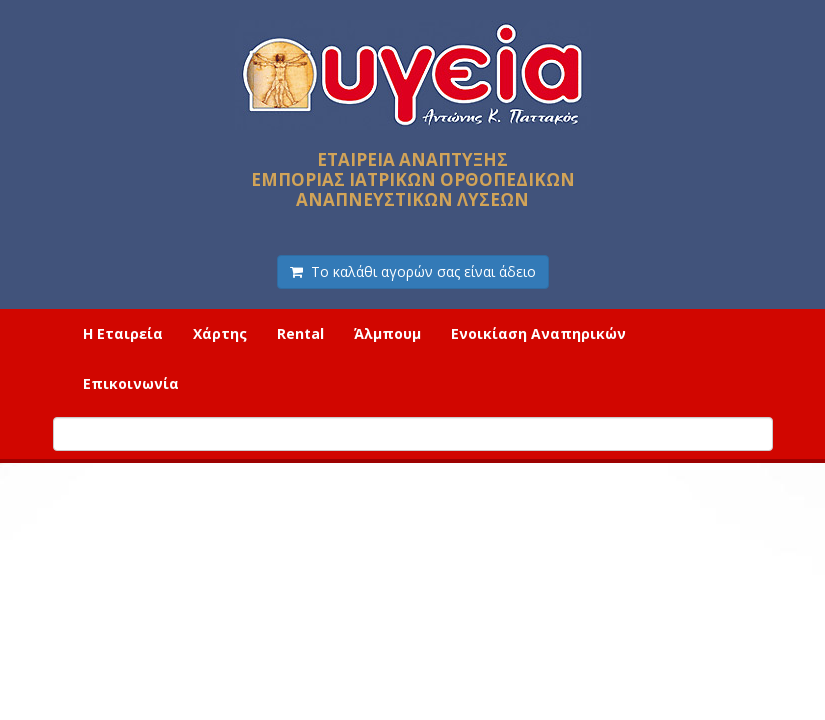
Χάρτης (220, 333)
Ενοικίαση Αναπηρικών (538, 333)
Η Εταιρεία (123, 333)
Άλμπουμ (387, 333)
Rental (300, 333)
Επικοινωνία (131, 383)
